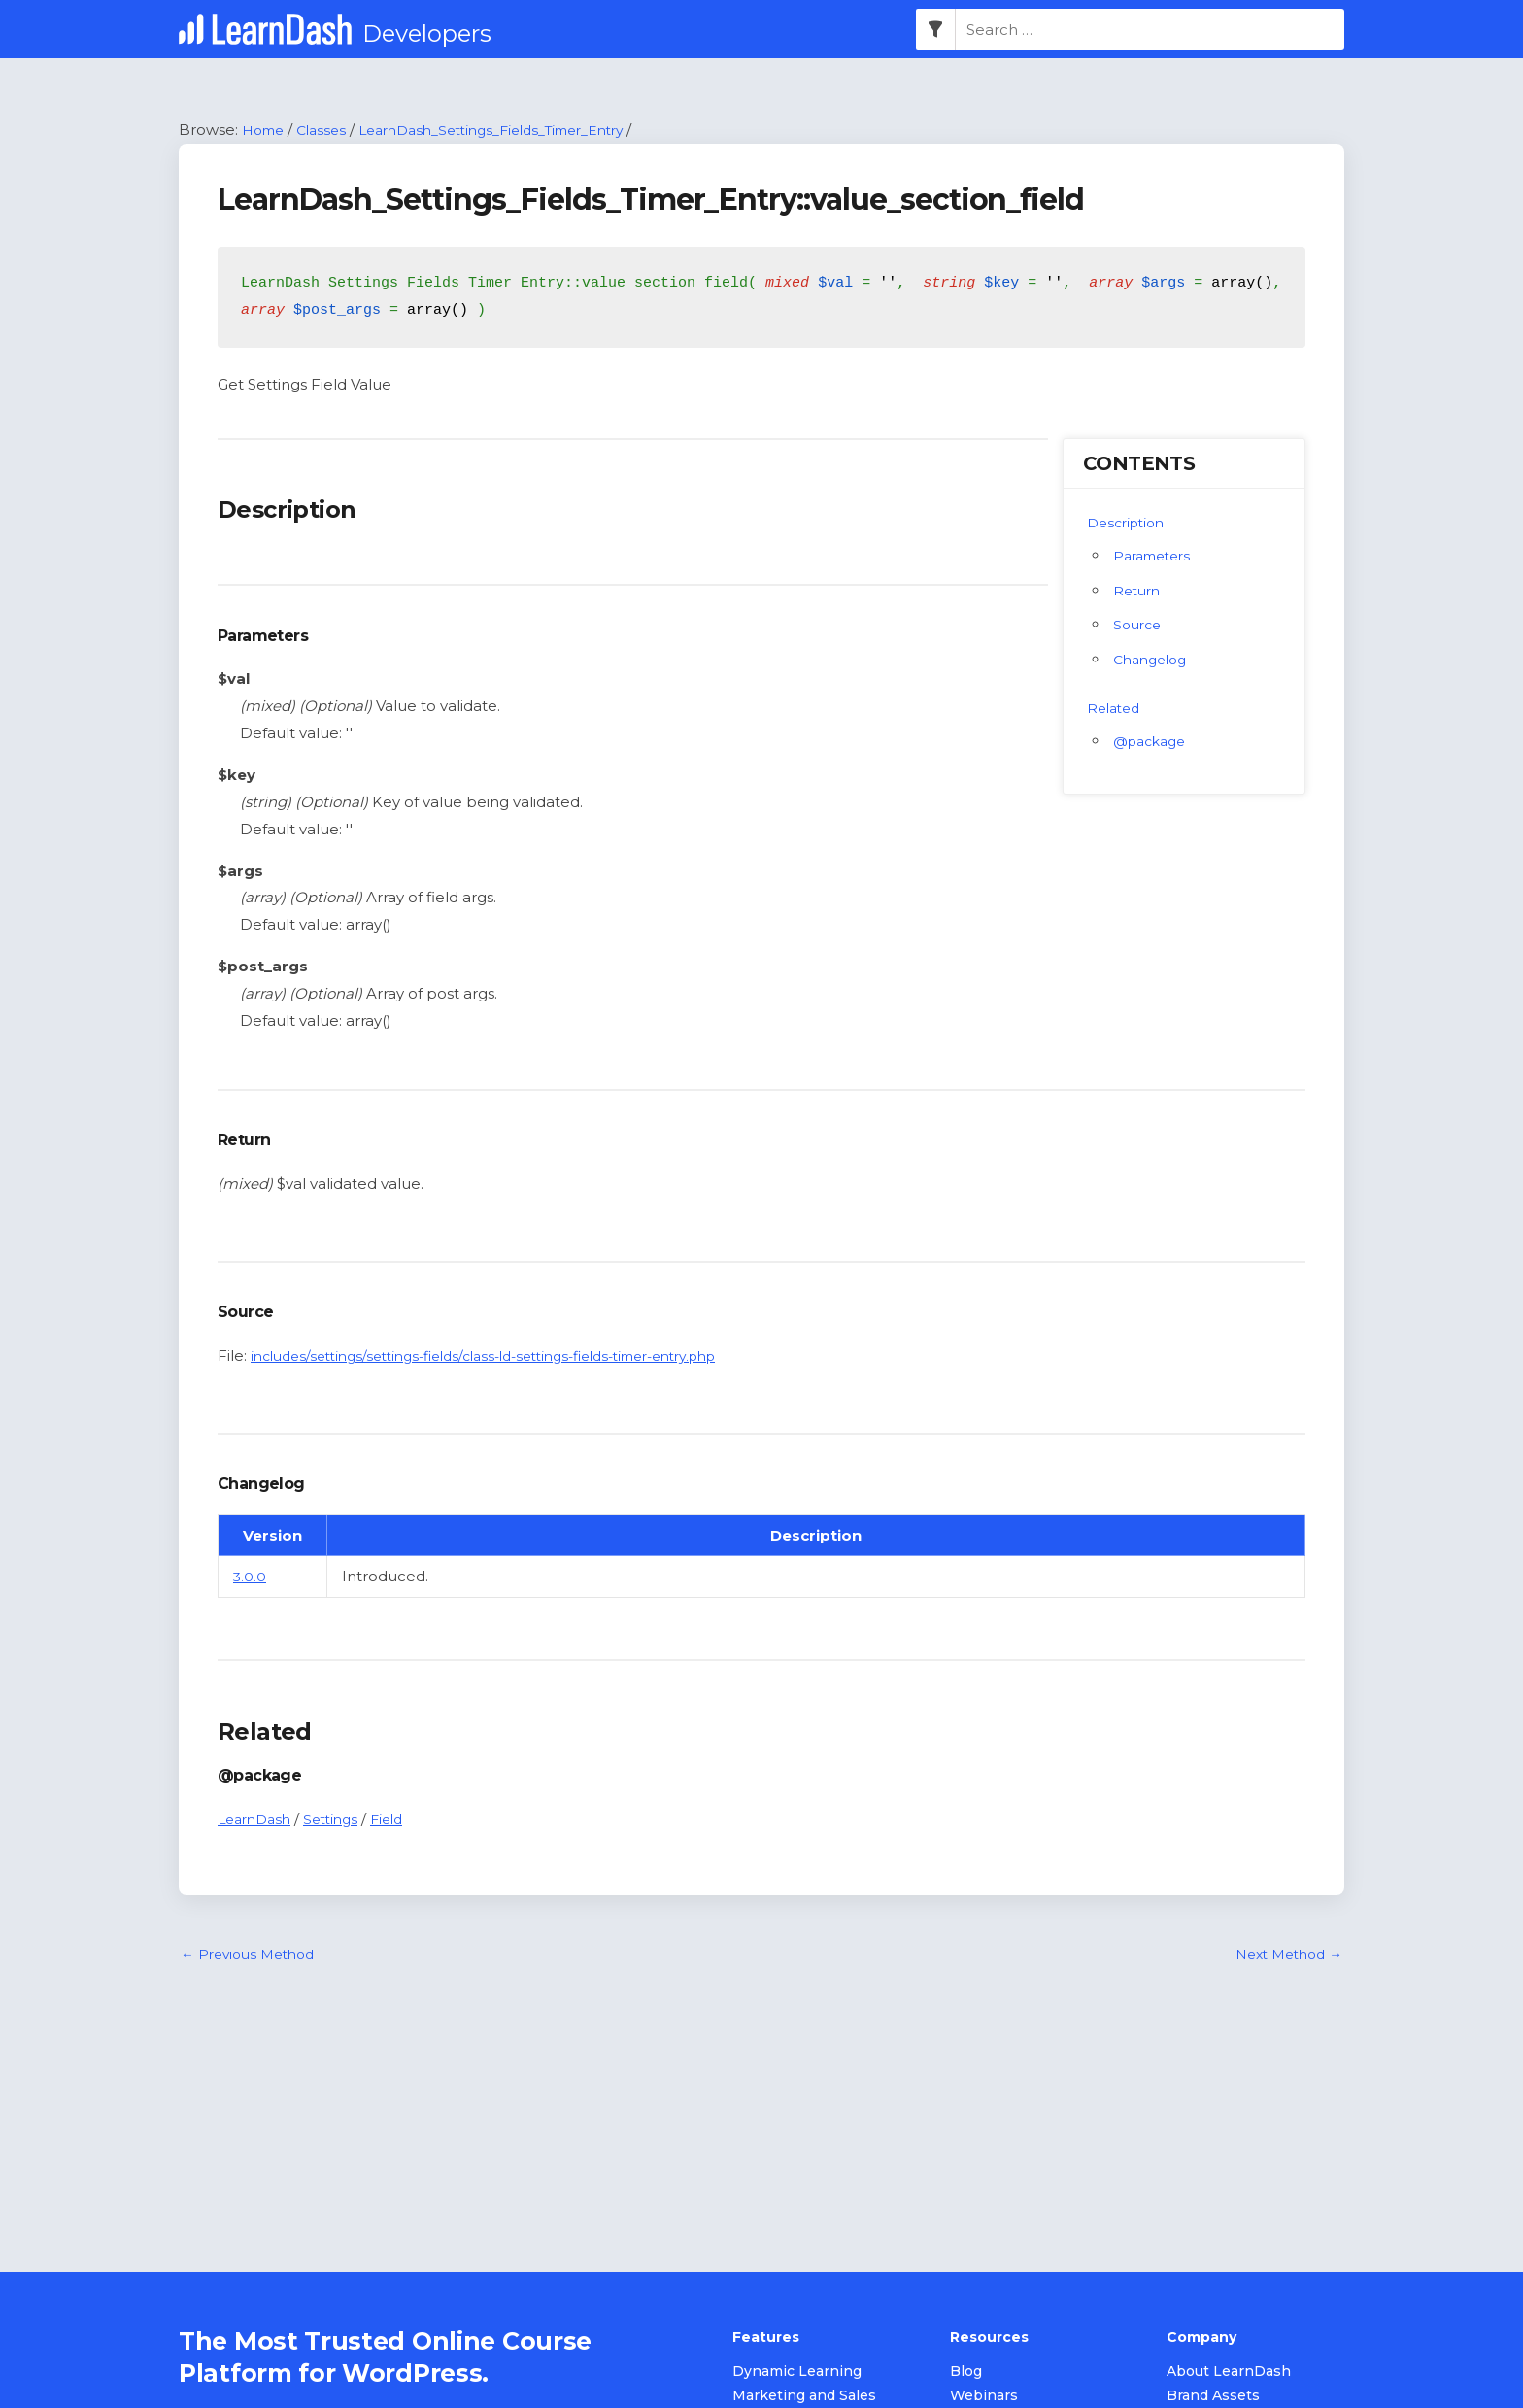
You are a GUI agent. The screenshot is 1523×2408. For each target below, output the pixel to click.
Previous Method (253, 1957)
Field (401, 1820)
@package (1153, 741)
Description (1129, 523)
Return (1139, 591)
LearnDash (258, 1820)
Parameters (1156, 556)
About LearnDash (1229, 2373)
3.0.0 (250, 1577)
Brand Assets (1213, 2397)
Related (1116, 708)
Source (1139, 626)
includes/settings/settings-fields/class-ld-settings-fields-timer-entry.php (509, 1356)
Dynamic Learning (797, 2373)
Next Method (1283, 1957)
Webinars (984, 2397)
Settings (340, 1820)
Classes (328, 130)
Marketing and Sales (804, 2397)
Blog (966, 2373)
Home (265, 130)
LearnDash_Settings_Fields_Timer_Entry (515, 130)
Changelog (1154, 661)
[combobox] (1150, 30)
